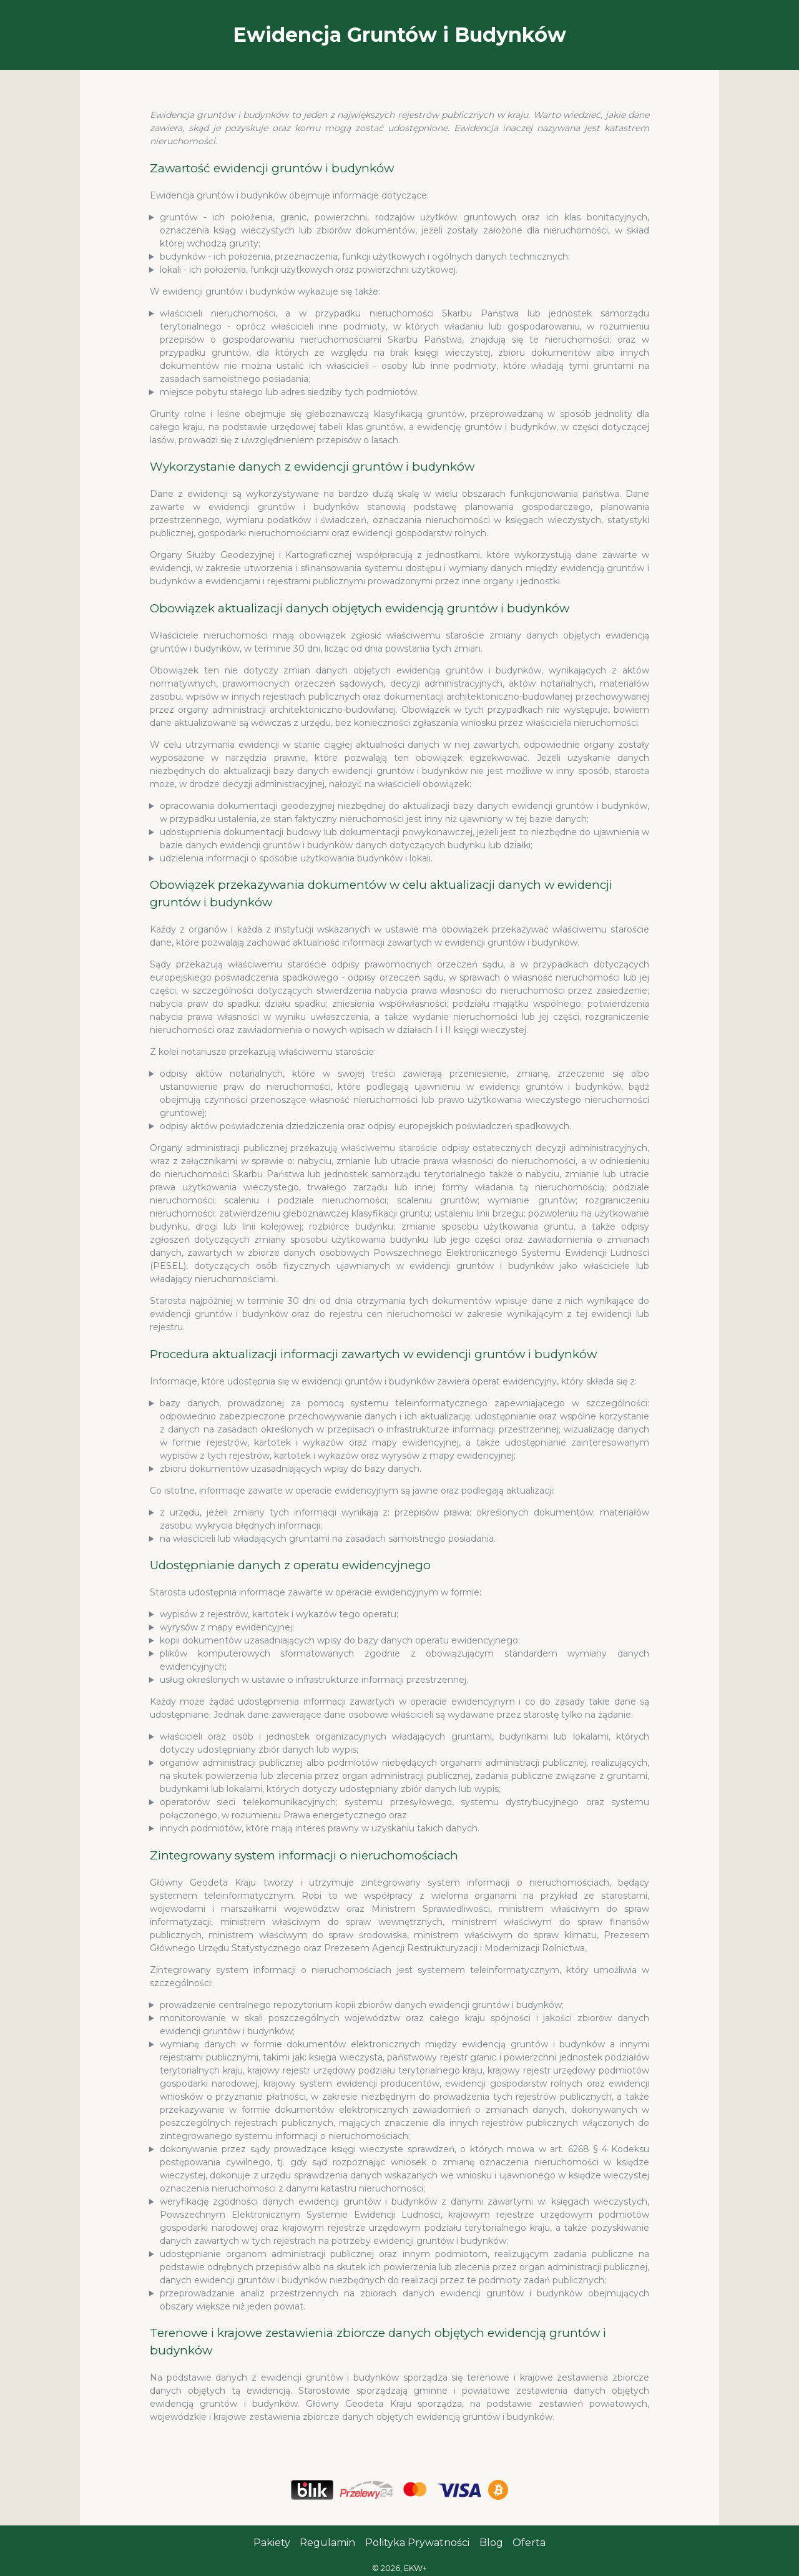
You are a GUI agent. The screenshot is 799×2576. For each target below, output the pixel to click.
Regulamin (327, 2543)
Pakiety (271, 2543)
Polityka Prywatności (417, 2543)
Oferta (529, 2543)
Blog (491, 2543)
